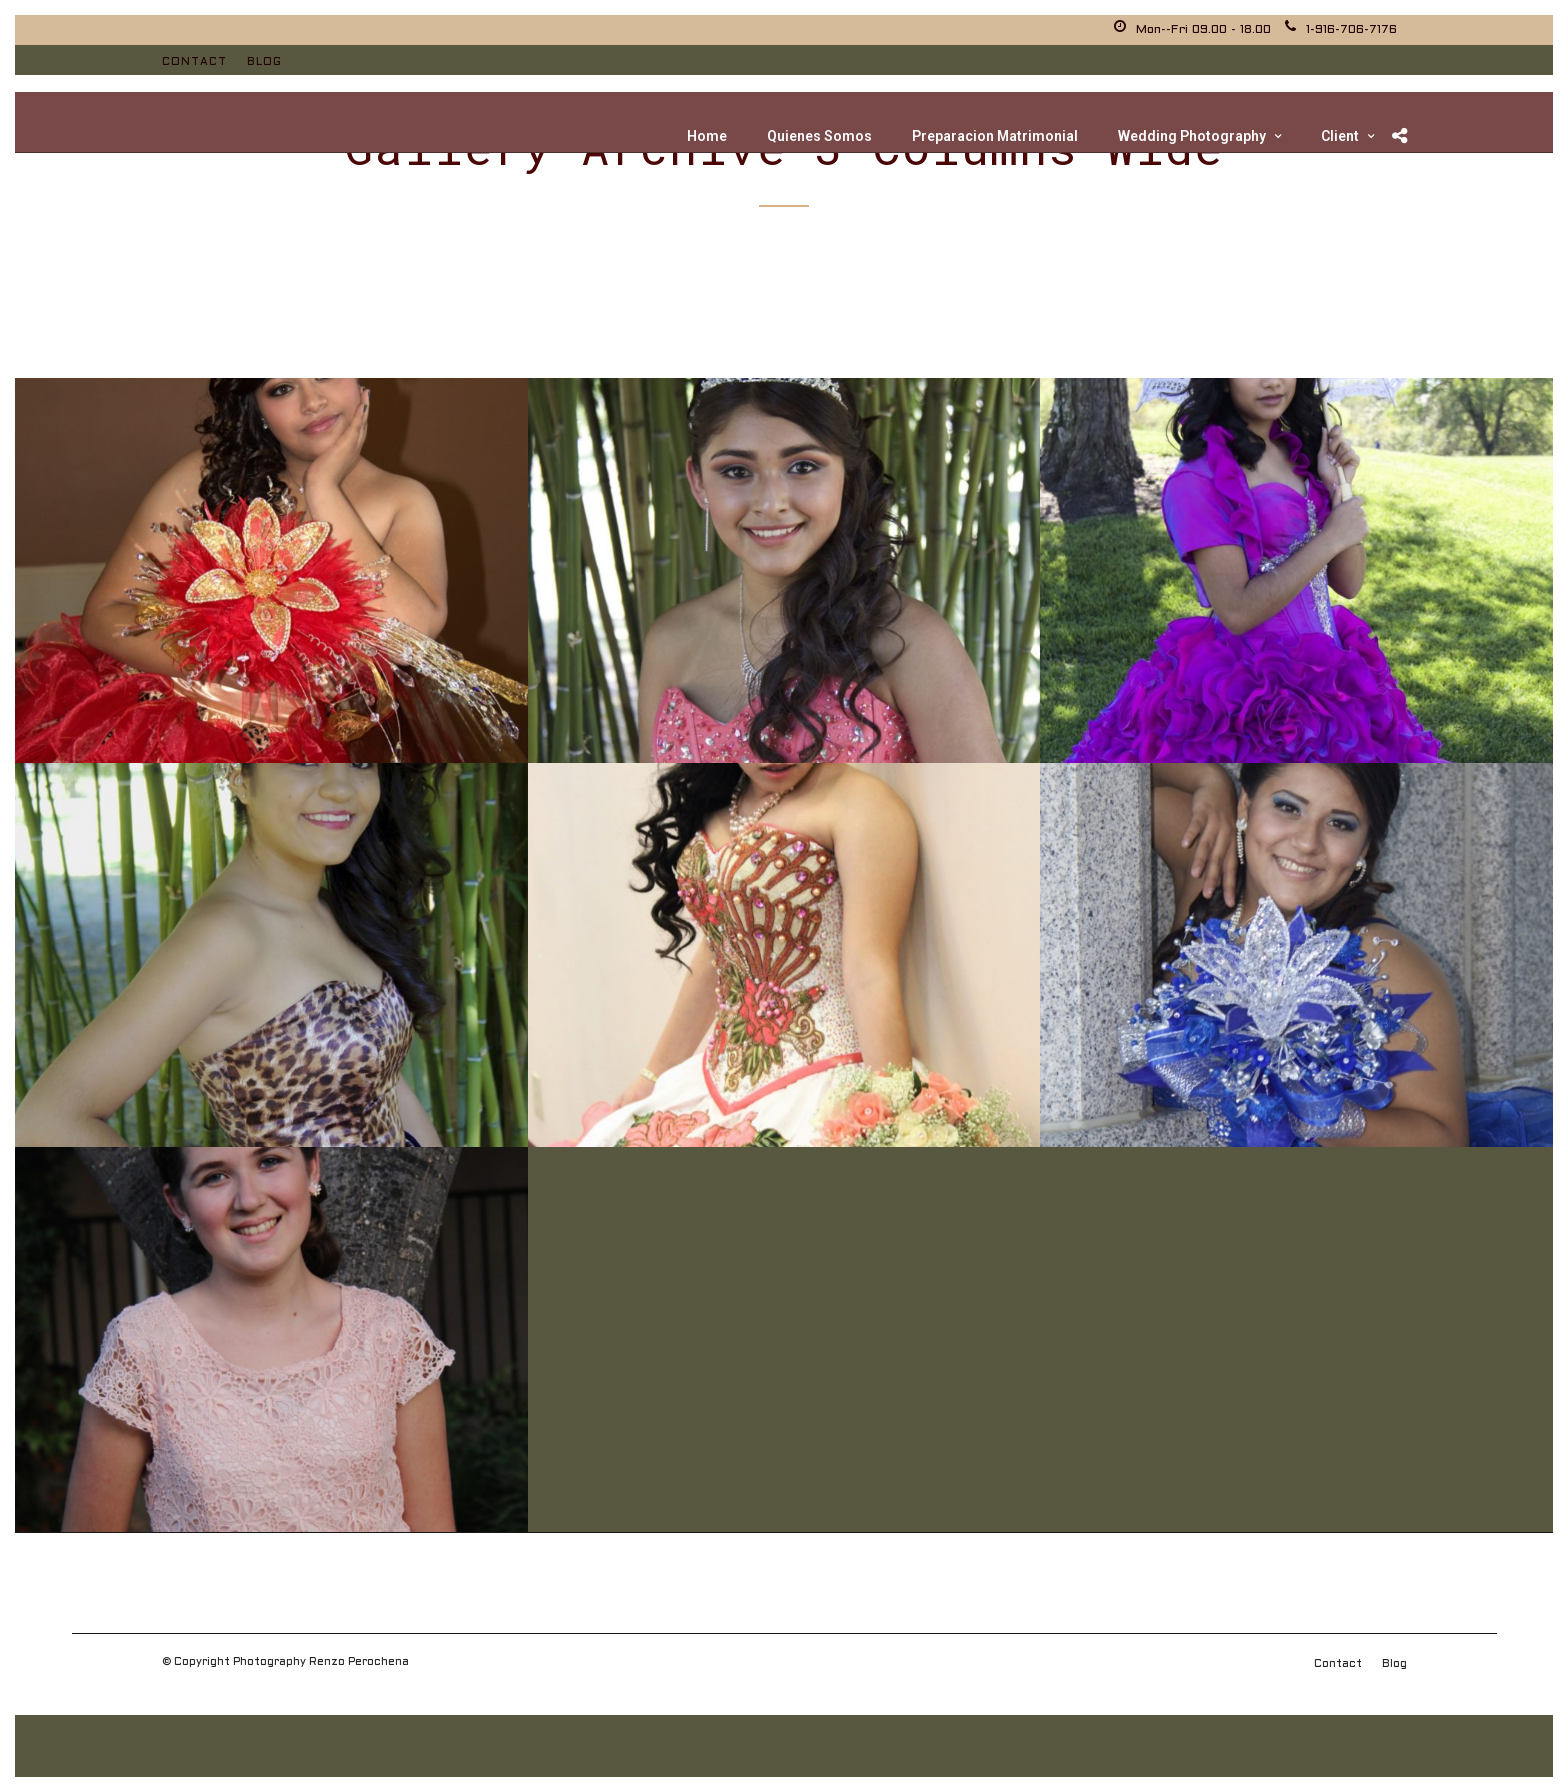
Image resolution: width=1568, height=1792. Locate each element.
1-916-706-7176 (1341, 30)
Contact (194, 62)
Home (707, 136)
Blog (264, 62)
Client (1340, 136)
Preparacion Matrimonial (995, 136)
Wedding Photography (1192, 136)
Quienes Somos (819, 136)
